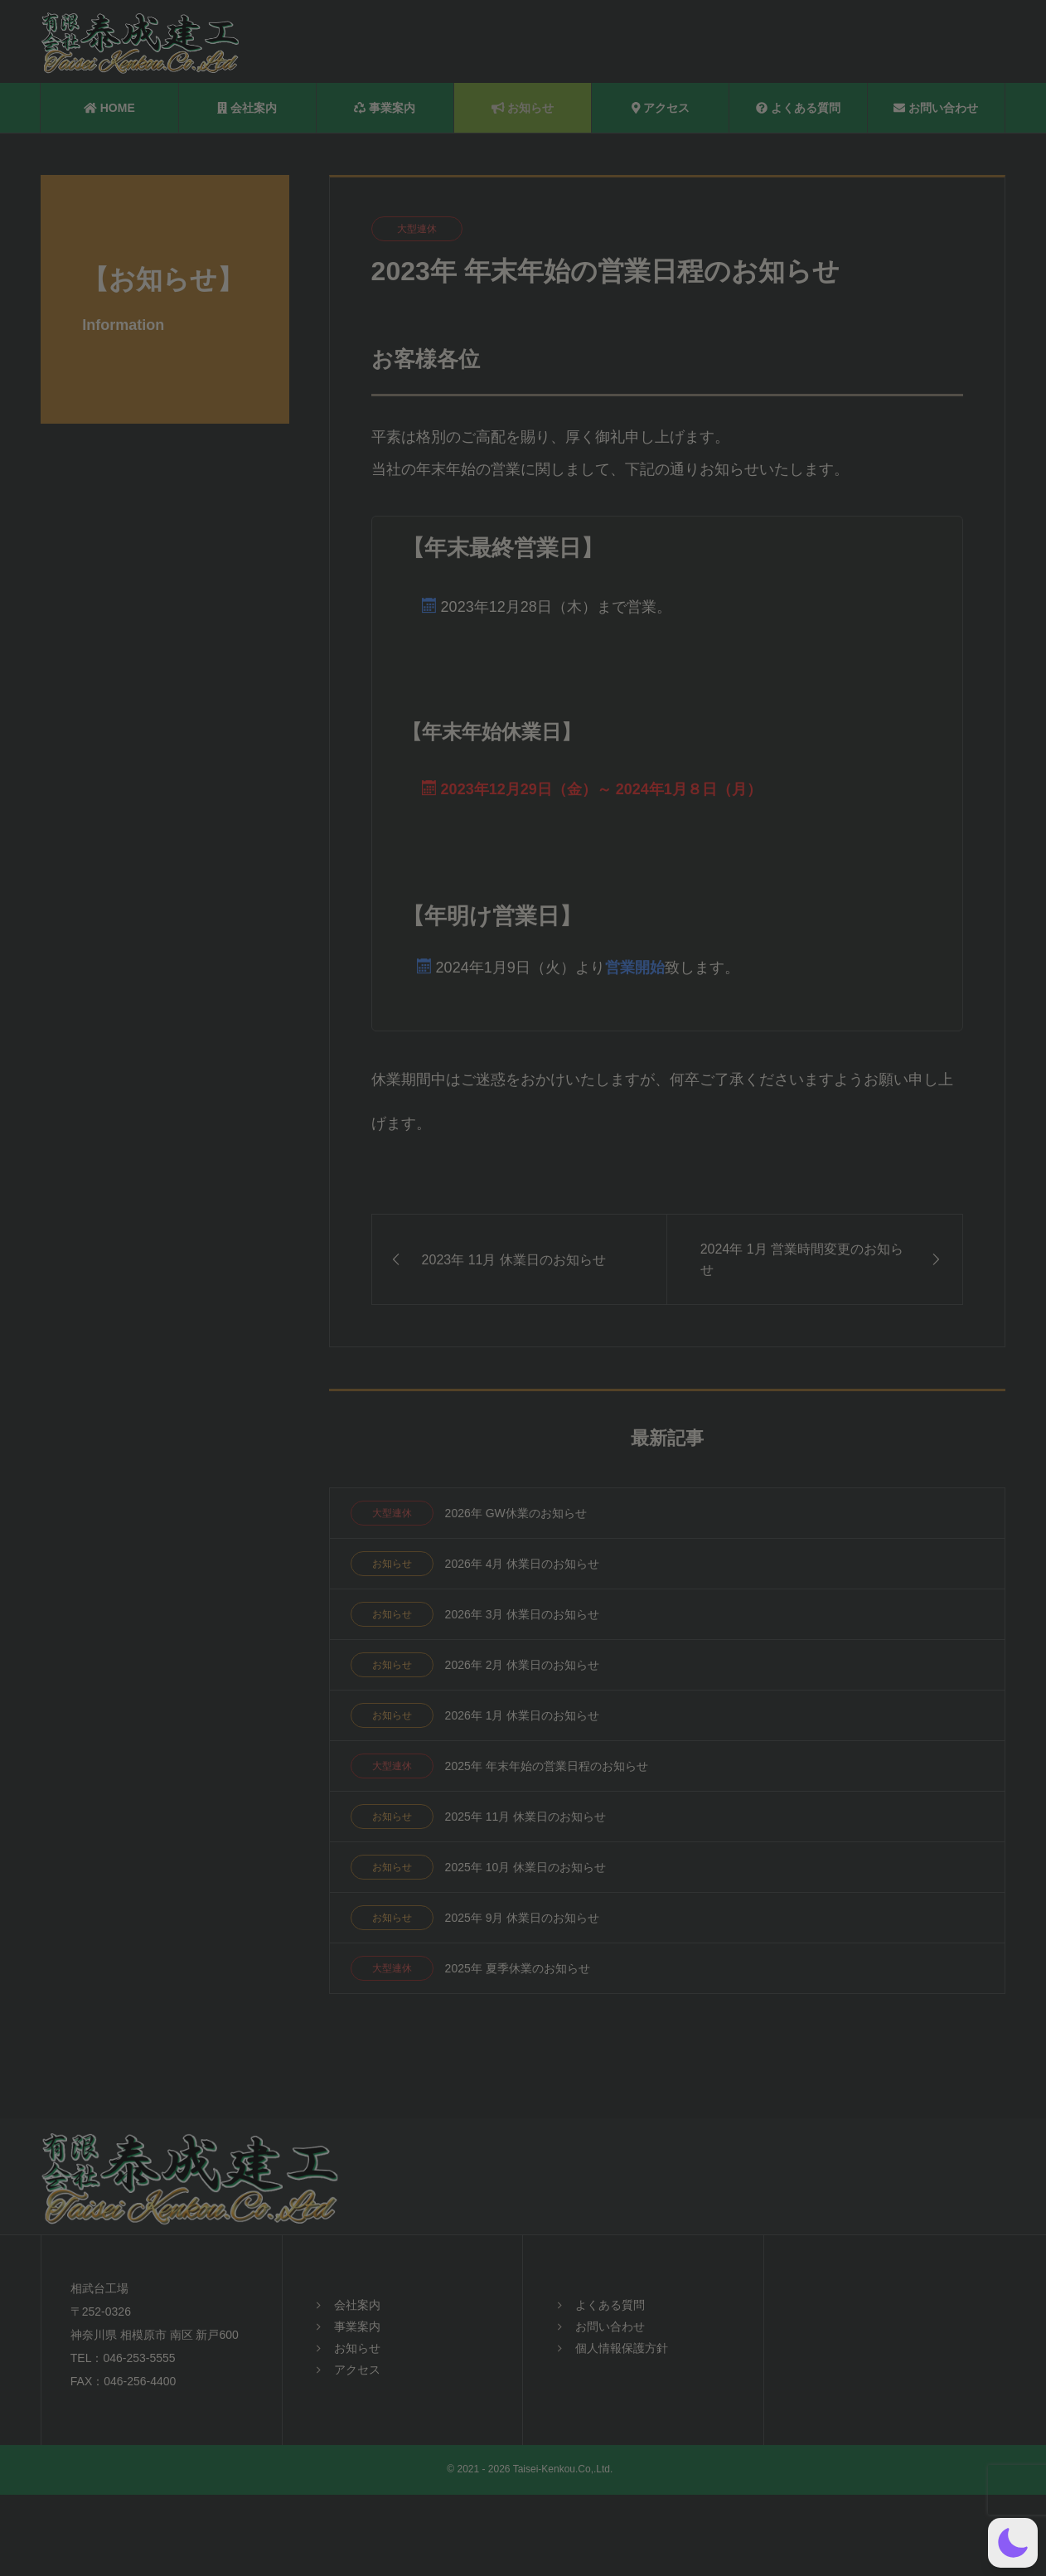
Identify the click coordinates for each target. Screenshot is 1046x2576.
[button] (1013, 2543)
